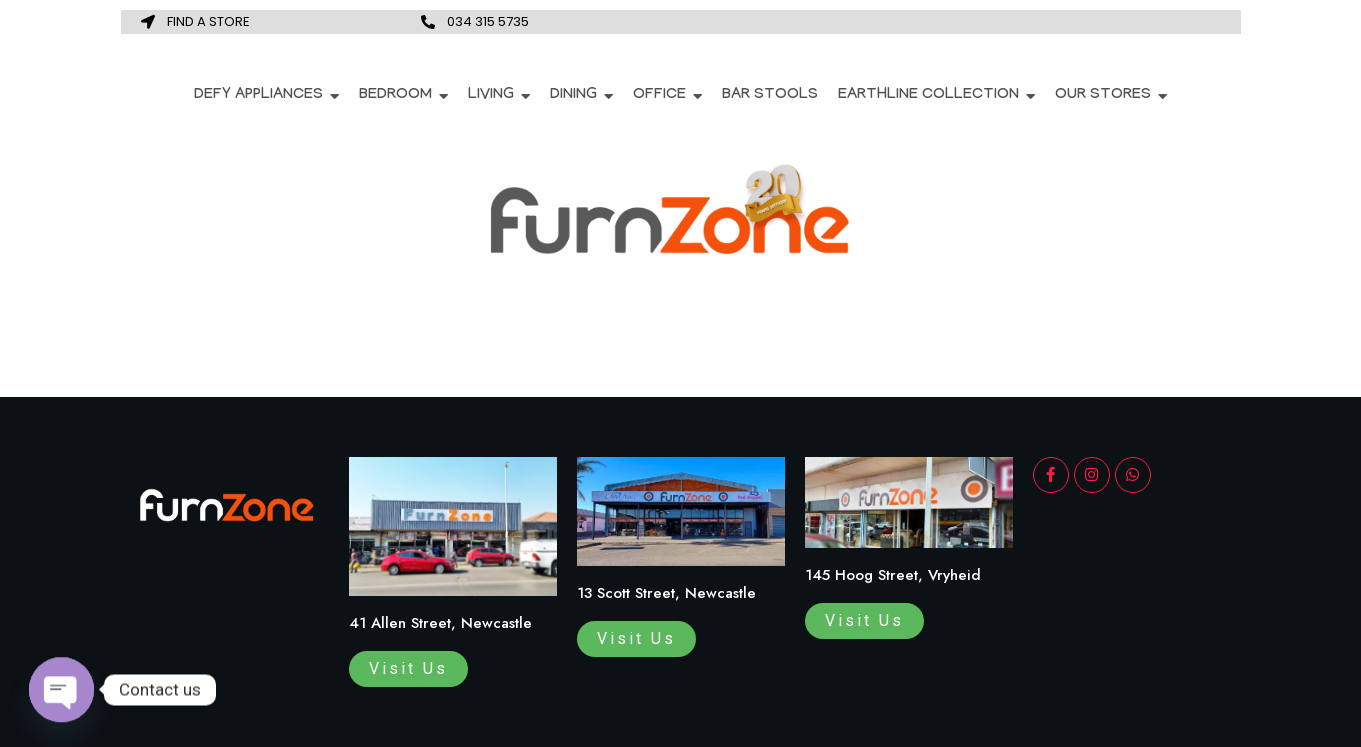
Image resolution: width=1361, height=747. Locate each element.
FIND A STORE (208, 21)
